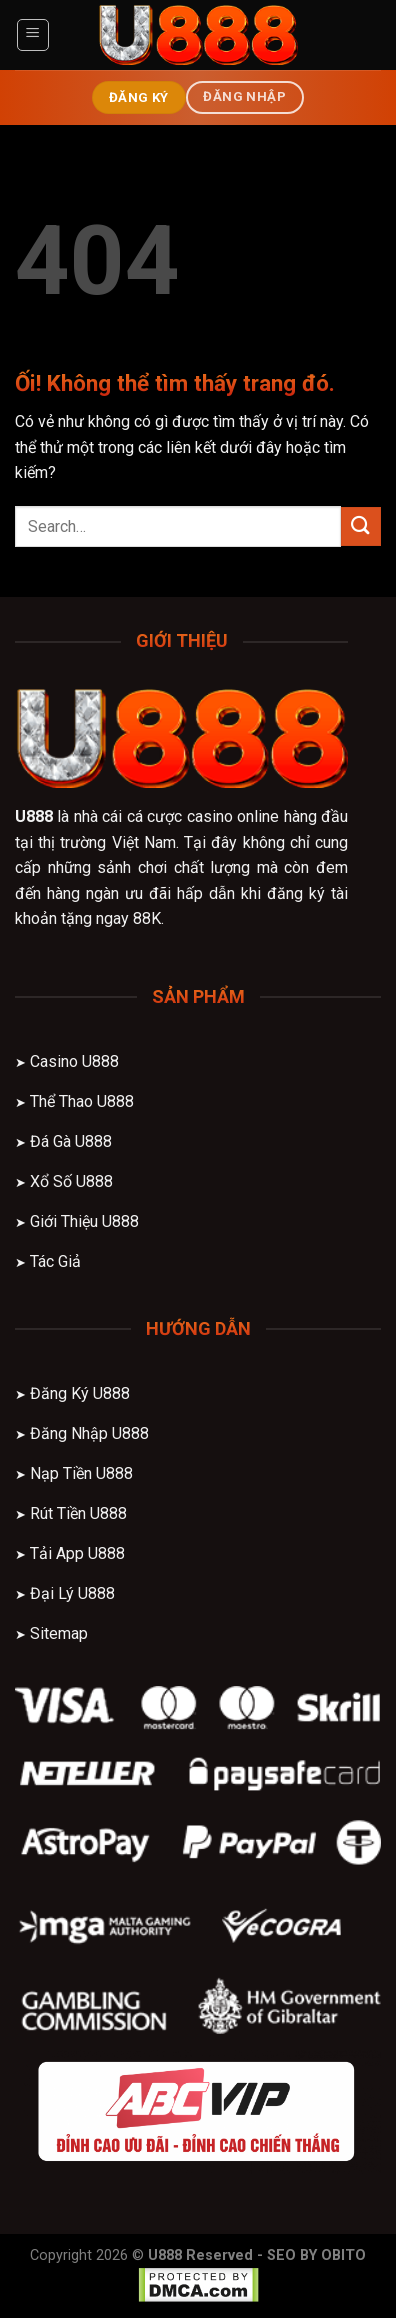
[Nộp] (361, 526)
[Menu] (33, 35)
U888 (34, 816)
